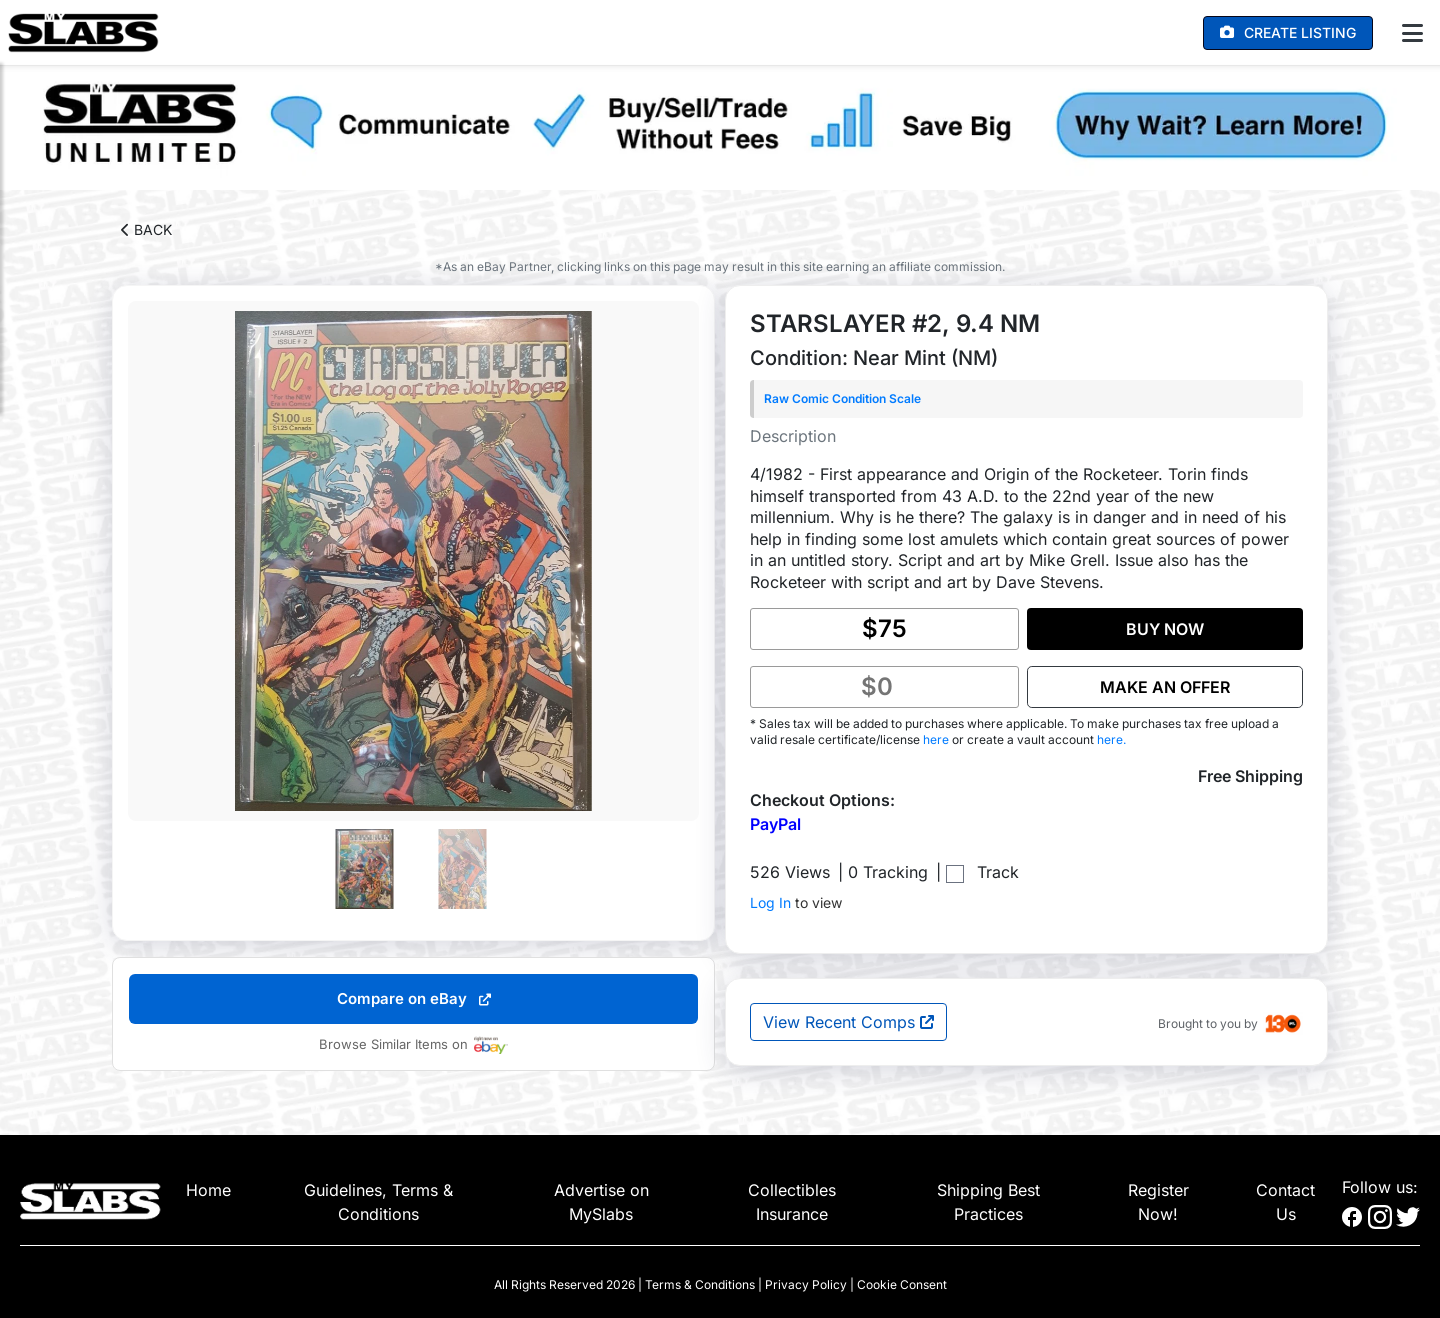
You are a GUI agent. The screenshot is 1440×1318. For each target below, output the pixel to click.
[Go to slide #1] (365, 869)
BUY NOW (1165, 629)
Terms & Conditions (700, 1284)
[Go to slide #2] (463, 869)
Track (998, 872)
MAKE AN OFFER (1165, 687)
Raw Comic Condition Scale (842, 398)
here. (1111, 739)
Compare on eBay (414, 998)
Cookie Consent (902, 1284)
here (937, 739)
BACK (146, 229)
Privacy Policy (806, 1284)
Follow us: (1380, 1187)
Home (208, 1190)
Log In (770, 902)
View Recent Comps (848, 1022)
